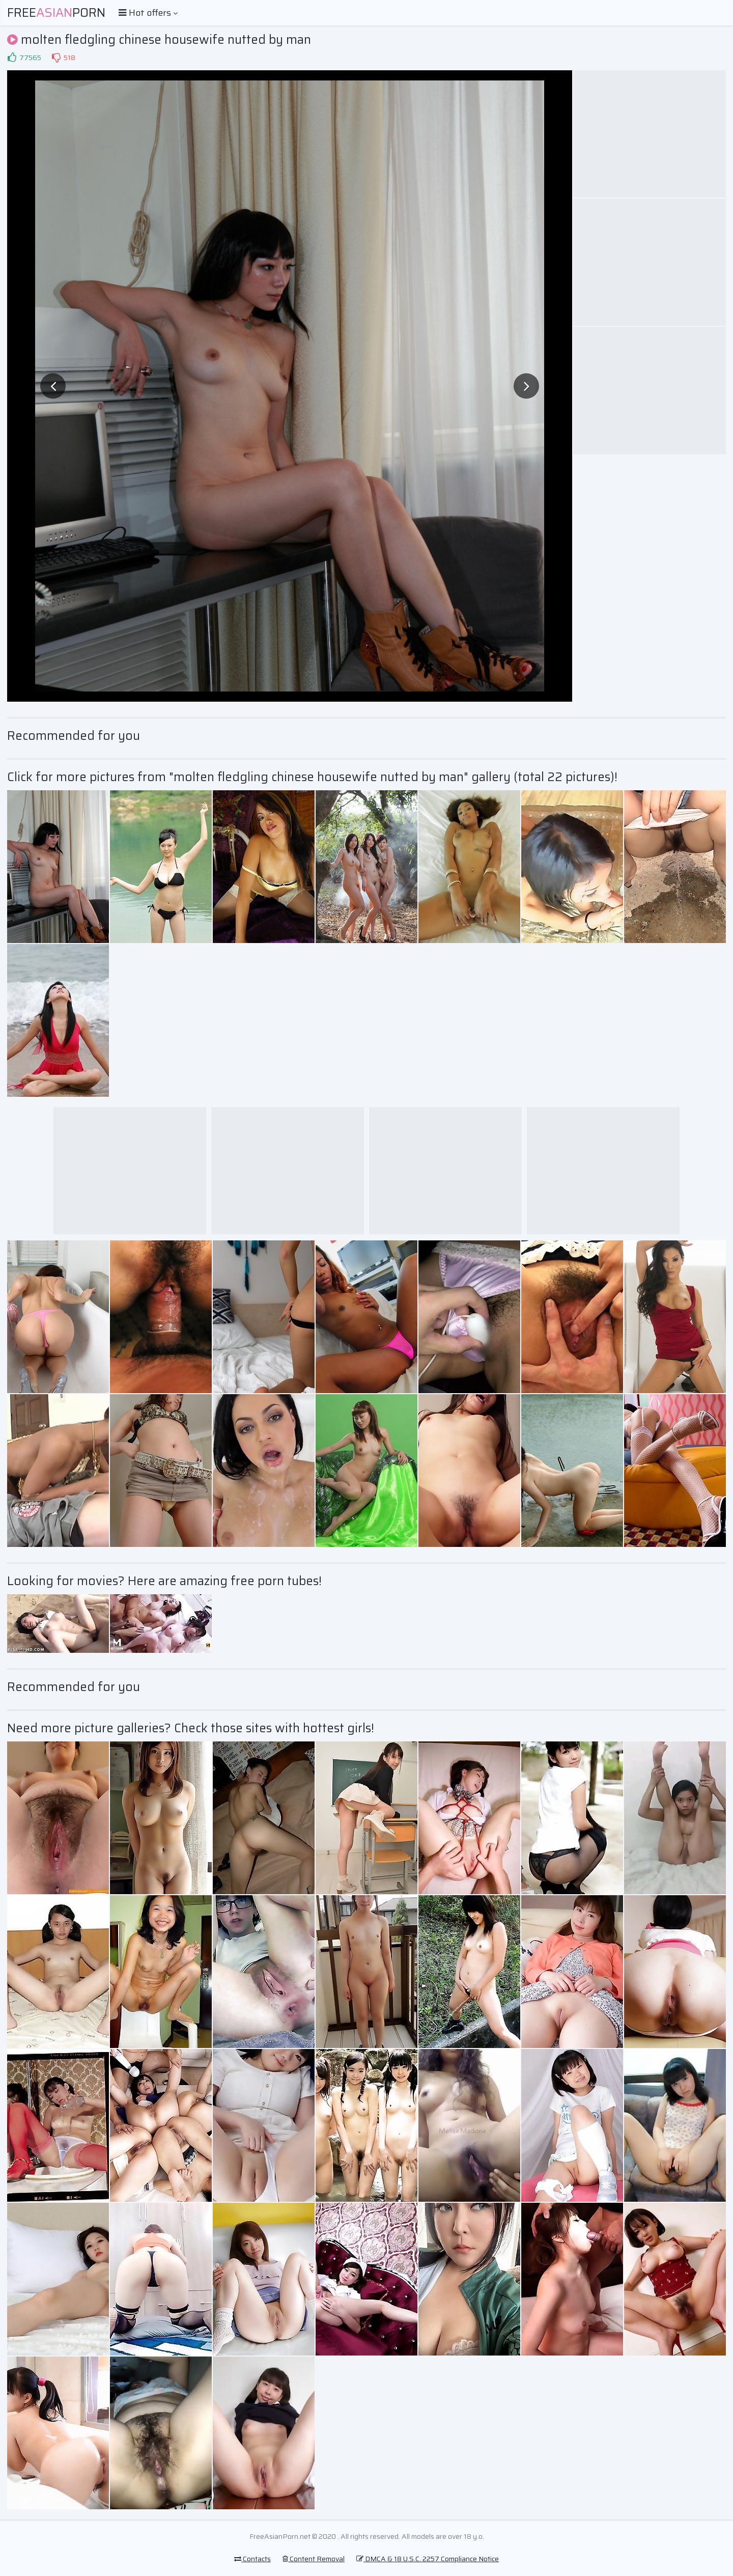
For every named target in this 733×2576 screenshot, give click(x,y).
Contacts (252, 2558)
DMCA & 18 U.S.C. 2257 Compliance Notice (427, 2558)
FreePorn (56, 12)
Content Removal (314, 2558)
